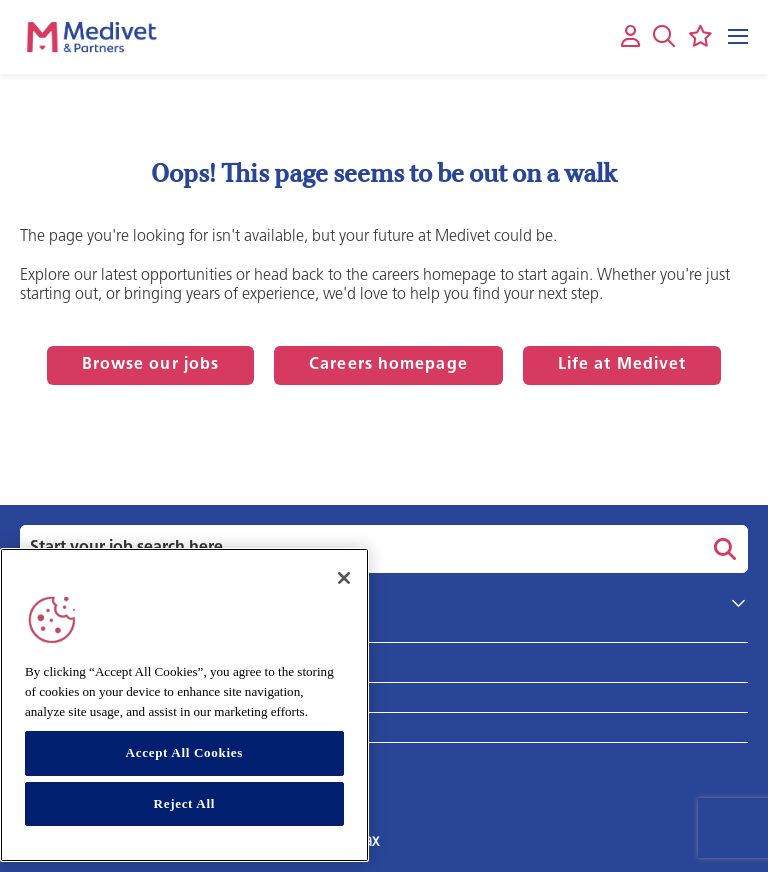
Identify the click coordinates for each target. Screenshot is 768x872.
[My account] (630, 37)
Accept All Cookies (184, 752)
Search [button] (722, 549)
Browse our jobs (151, 365)
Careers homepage (388, 365)
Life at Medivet (622, 365)
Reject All (185, 803)
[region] (184, 705)
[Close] (344, 578)
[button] (664, 36)
